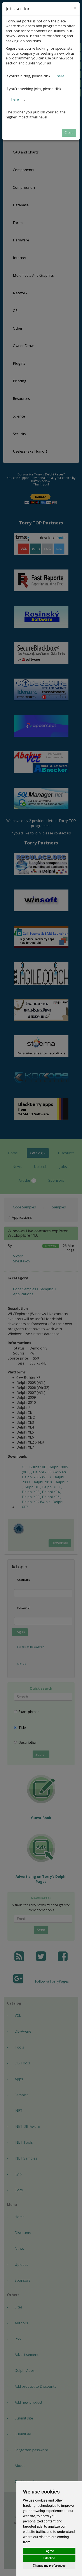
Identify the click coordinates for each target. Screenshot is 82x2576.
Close (69, 132)
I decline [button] (49, 2558)
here (60, 76)
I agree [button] (49, 2551)
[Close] (74, 7)
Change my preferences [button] (49, 2565)
